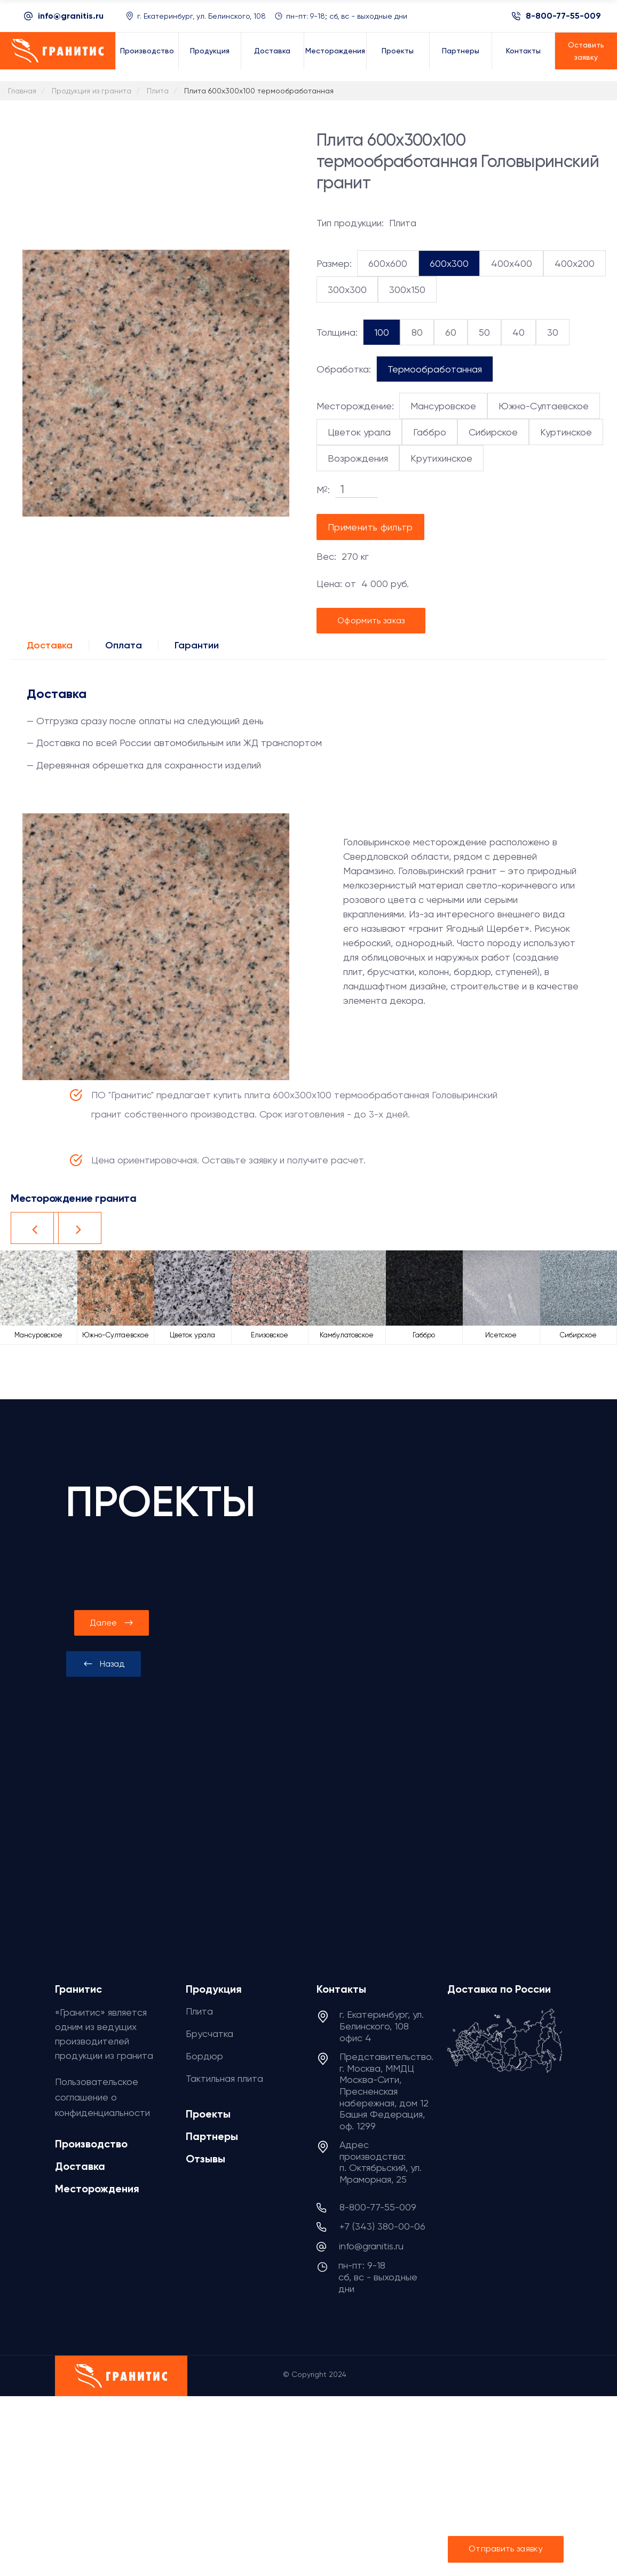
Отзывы (205, 2158)
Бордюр (204, 2056)
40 (518, 332)
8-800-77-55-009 (563, 16)
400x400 (511, 263)
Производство (91, 2143)
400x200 (575, 263)
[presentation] (103, 1664)
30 (552, 332)
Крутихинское (441, 458)
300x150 (407, 289)
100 (381, 332)
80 (417, 332)
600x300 (449, 263)
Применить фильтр (370, 527)
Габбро (429, 432)
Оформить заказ (371, 620)
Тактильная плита (224, 2078)
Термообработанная (434, 369)
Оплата (123, 645)
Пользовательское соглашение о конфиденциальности (102, 2097)
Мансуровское (443, 405)
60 (450, 332)
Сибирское (493, 432)
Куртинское (566, 432)
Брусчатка (209, 2033)
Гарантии (197, 645)
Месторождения (97, 2188)
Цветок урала (359, 432)
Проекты (208, 2113)
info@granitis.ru (71, 16)
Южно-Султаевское (544, 405)
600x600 (387, 263)
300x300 (347, 289)
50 (484, 332)
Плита (199, 2011)
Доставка (50, 645)
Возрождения (358, 458)
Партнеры (212, 2136)
